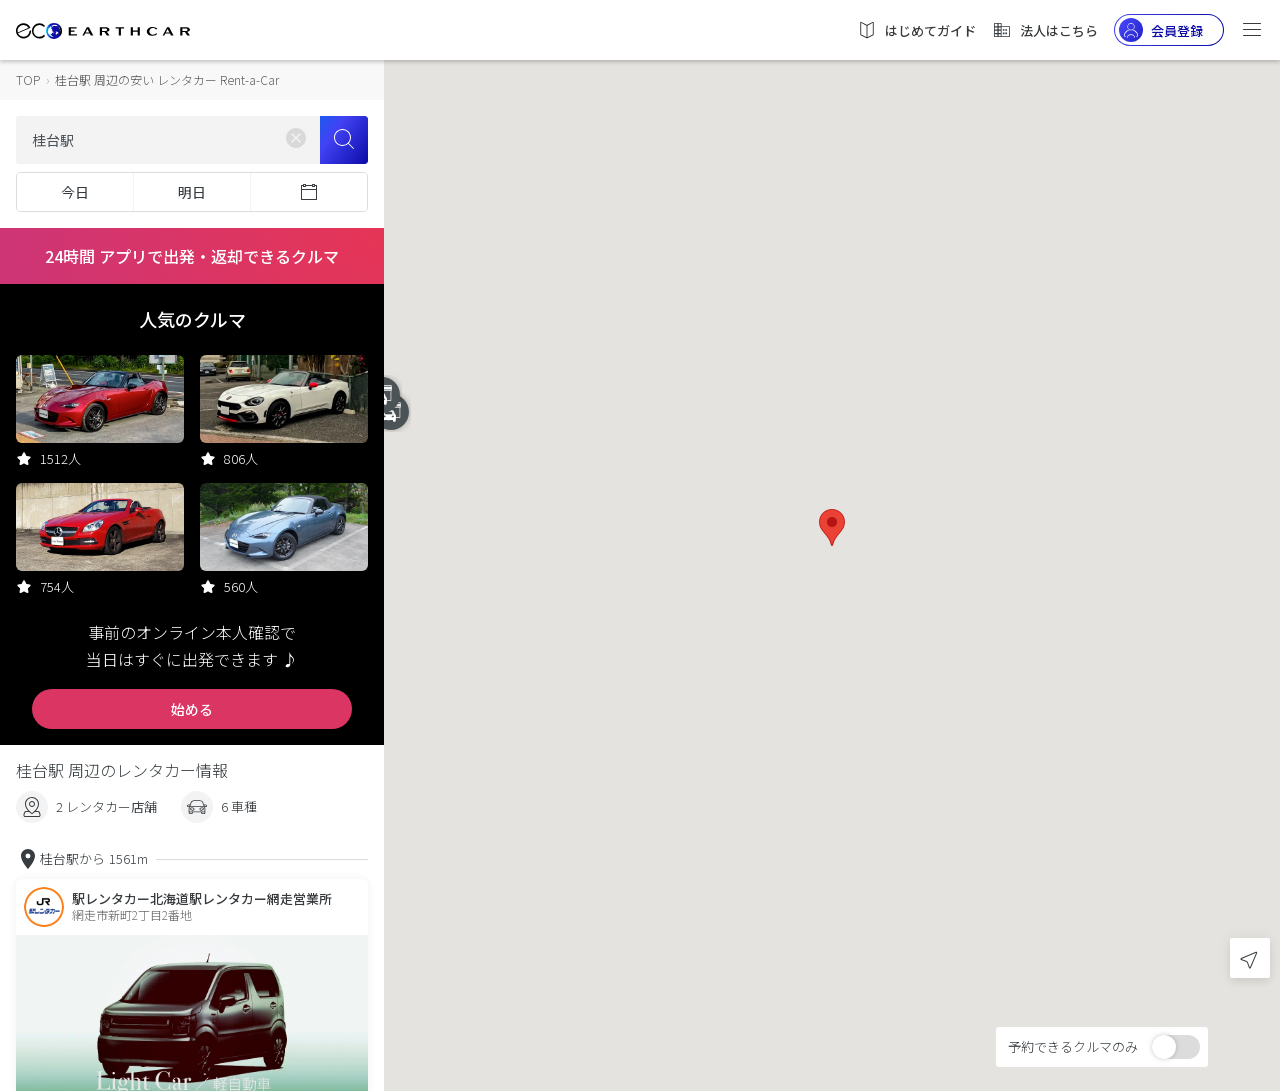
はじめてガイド (916, 30)
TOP (28, 79)
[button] (832, 527)
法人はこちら (1045, 30)
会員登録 (1161, 30)
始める (192, 709)
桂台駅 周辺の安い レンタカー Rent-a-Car (167, 79)
